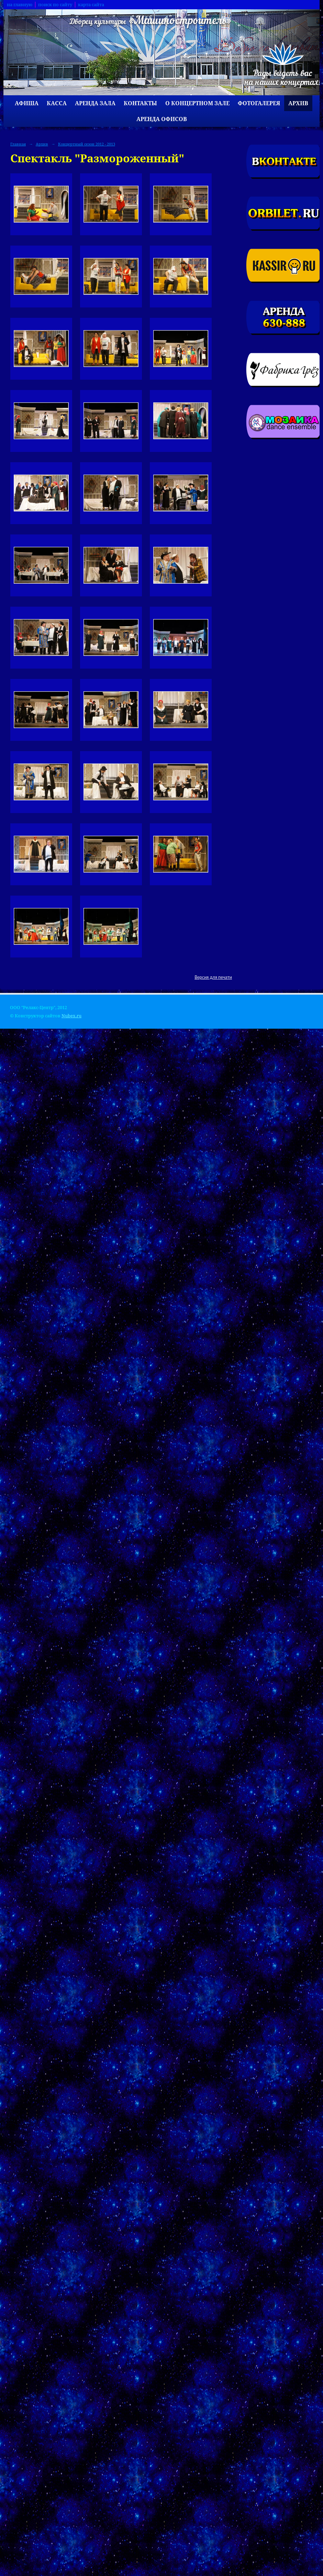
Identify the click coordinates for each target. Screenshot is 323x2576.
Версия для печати (213, 977)
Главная (18, 144)
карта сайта (91, 5)
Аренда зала (95, 103)
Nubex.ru (71, 1016)
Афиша (26, 103)
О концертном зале (197, 103)
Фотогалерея (259, 103)
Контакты (140, 103)
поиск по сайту (55, 5)
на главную (19, 5)
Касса (57, 103)
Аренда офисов (161, 119)
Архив (298, 103)
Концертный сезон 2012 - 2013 (86, 144)
